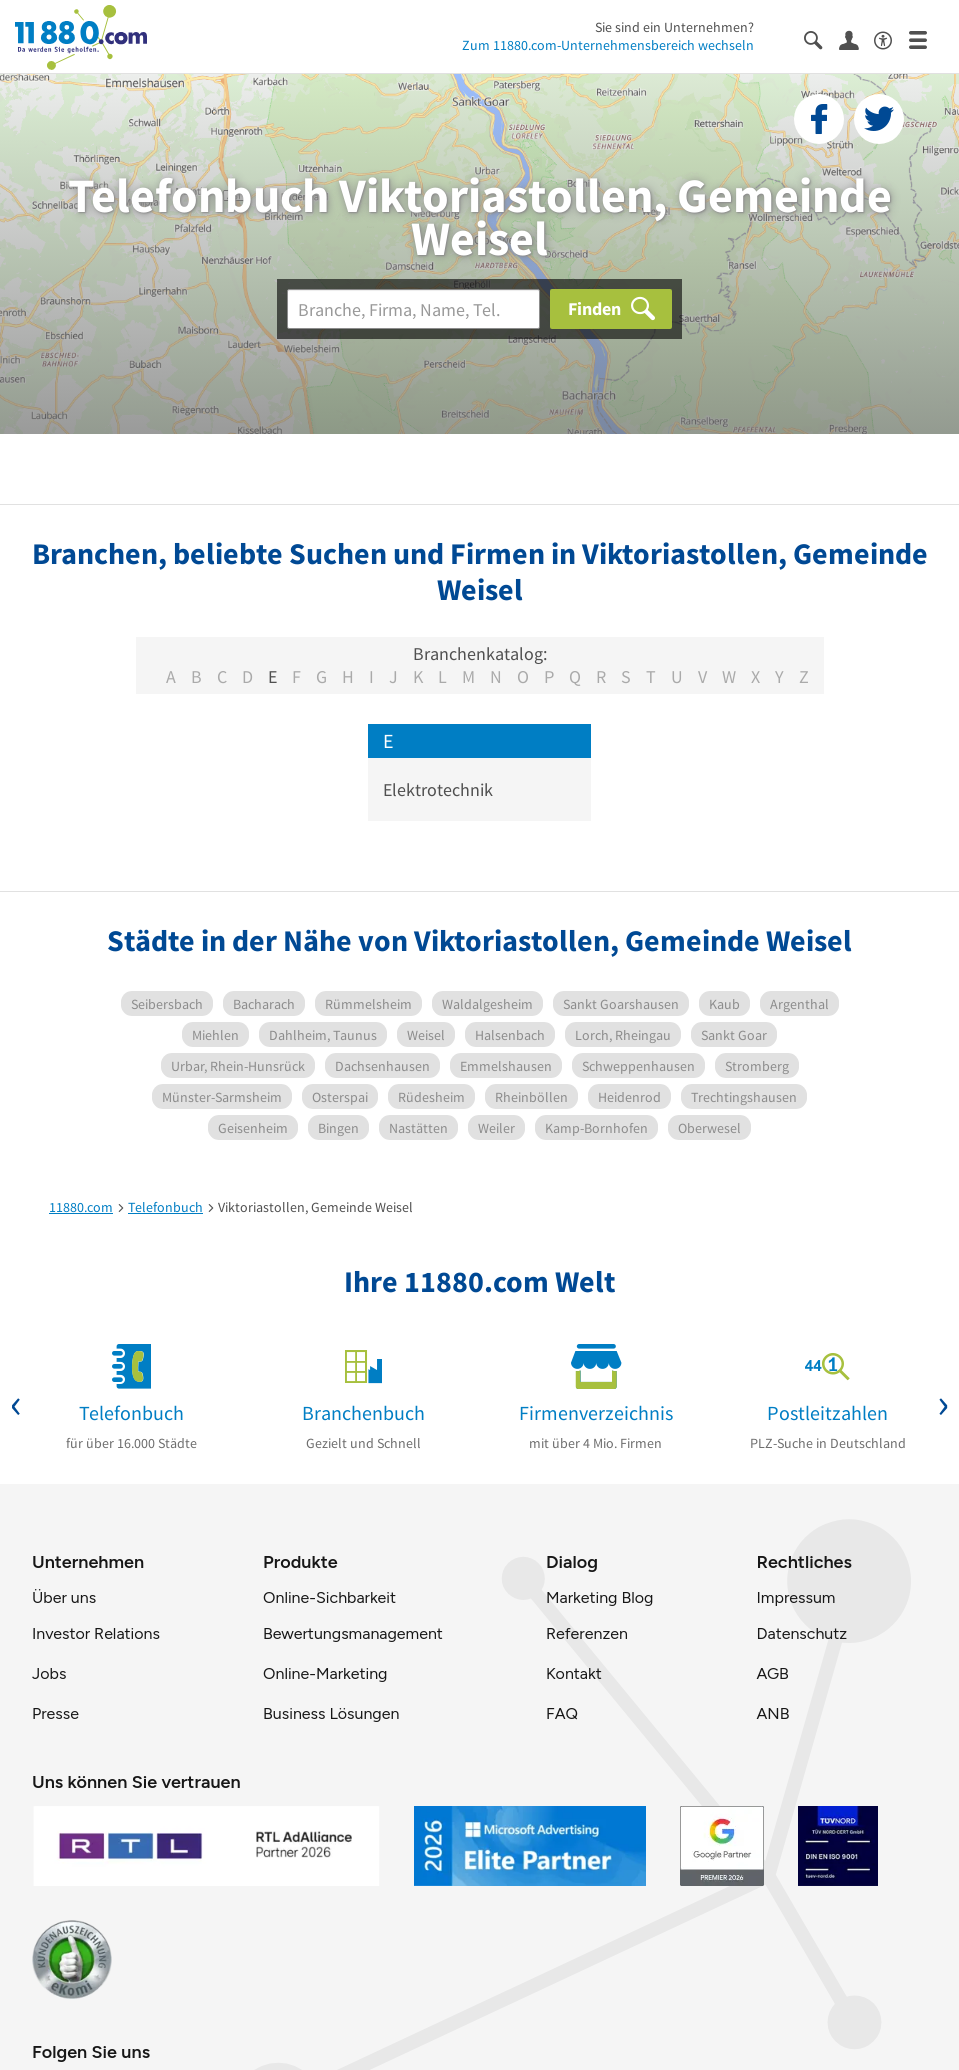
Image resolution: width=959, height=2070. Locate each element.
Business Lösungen (331, 1713)
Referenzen (587, 1633)
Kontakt (574, 1673)
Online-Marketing (325, 1673)
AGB (772, 1673)
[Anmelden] (856, 39)
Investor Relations (96, 1633)
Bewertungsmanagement (353, 1633)
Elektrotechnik (438, 789)
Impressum (795, 1597)
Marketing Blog (599, 1597)
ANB (772, 1713)
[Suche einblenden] (821, 38)
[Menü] (926, 38)
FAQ (562, 1713)
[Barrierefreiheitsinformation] (891, 38)
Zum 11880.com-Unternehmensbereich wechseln (608, 45)
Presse (55, 1713)
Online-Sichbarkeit (329, 1597)
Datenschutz (801, 1633)
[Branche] (413, 309)
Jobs (49, 1673)
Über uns (64, 1597)
